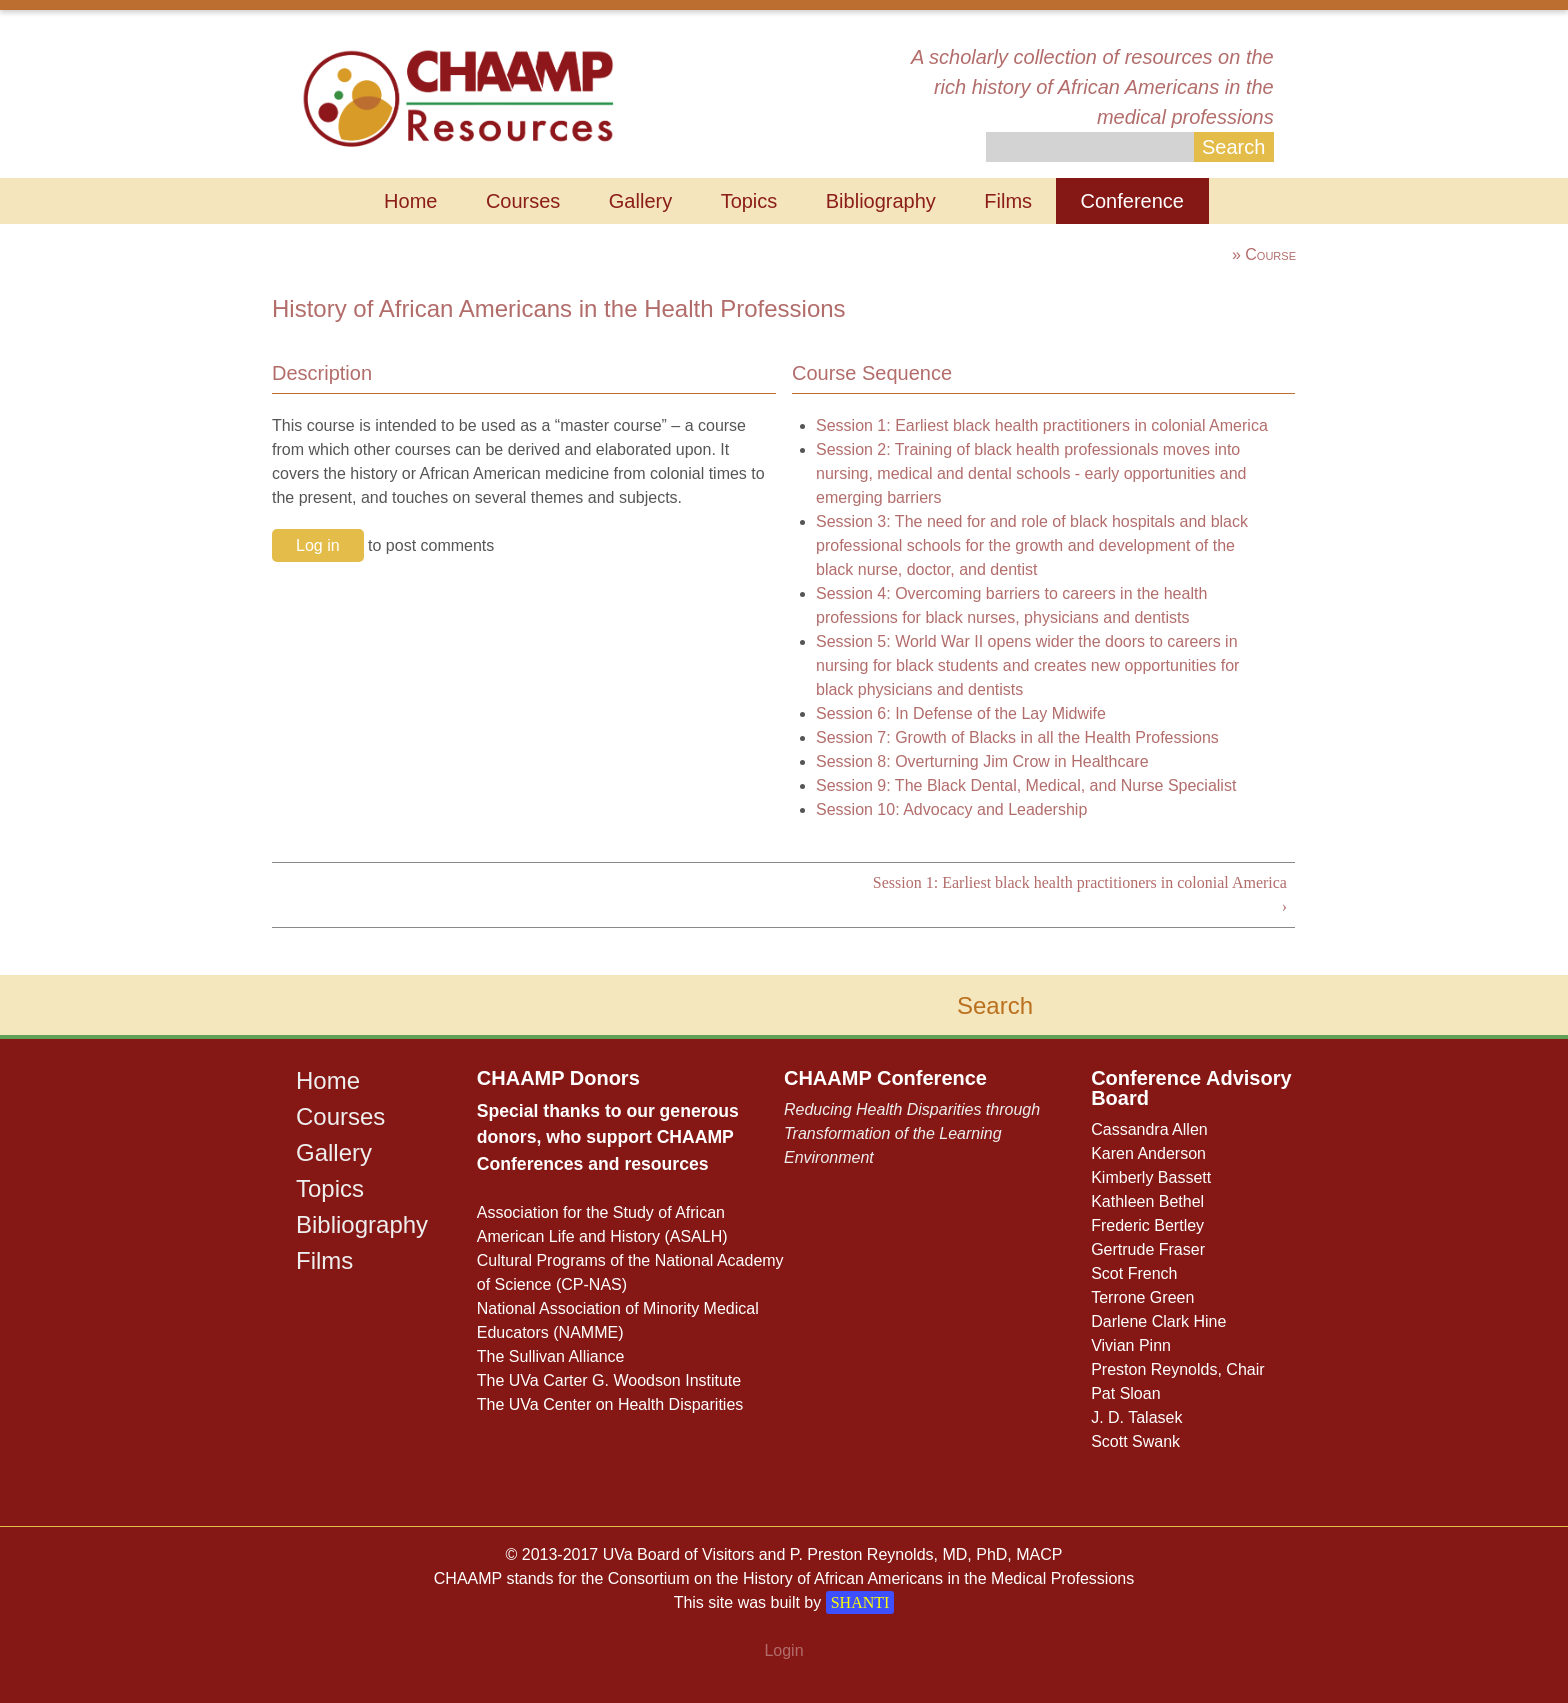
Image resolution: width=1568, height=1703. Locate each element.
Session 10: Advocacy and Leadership (951, 809)
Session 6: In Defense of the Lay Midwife (961, 713)
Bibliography (881, 201)
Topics (749, 201)
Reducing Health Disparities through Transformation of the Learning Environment (912, 1133)
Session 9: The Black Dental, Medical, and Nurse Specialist (1026, 785)
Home (410, 201)
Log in (318, 545)
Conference (1132, 201)
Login (783, 1650)
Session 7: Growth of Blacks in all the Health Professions (1017, 737)
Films (1008, 201)
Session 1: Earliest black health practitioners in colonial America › (1080, 894)
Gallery (640, 201)
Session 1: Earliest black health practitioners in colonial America (1042, 425)
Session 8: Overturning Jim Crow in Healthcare (982, 761)
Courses (523, 201)
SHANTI (860, 1602)
